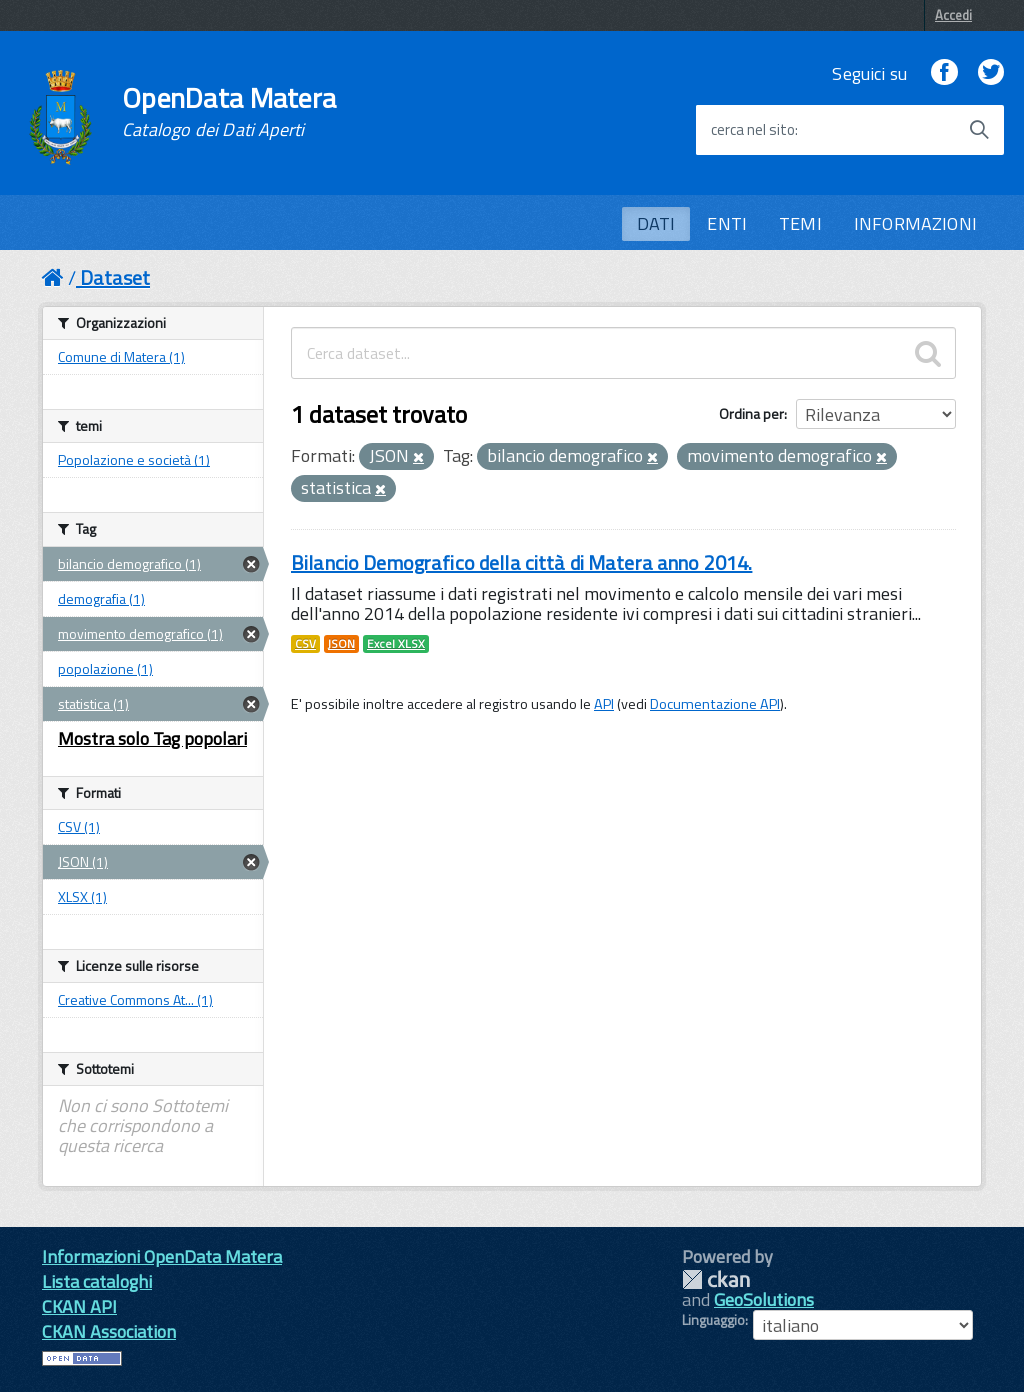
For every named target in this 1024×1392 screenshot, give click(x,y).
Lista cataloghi (97, 1281)
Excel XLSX (396, 644)
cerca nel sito (753, 130)
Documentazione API (715, 704)
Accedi (953, 15)
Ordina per (751, 413)
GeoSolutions (764, 1299)
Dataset (115, 277)
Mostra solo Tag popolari (152, 738)
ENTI (727, 223)
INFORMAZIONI (915, 223)
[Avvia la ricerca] (979, 130)
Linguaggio (713, 1320)
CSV (305, 644)
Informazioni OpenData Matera (162, 1256)
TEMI (800, 223)
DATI (656, 223)
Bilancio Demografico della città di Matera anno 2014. (521, 562)
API (604, 704)
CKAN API (79, 1306)
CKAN (716, 1279)
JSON (341, 644)
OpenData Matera (229, 112)
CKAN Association (109, 1331)
